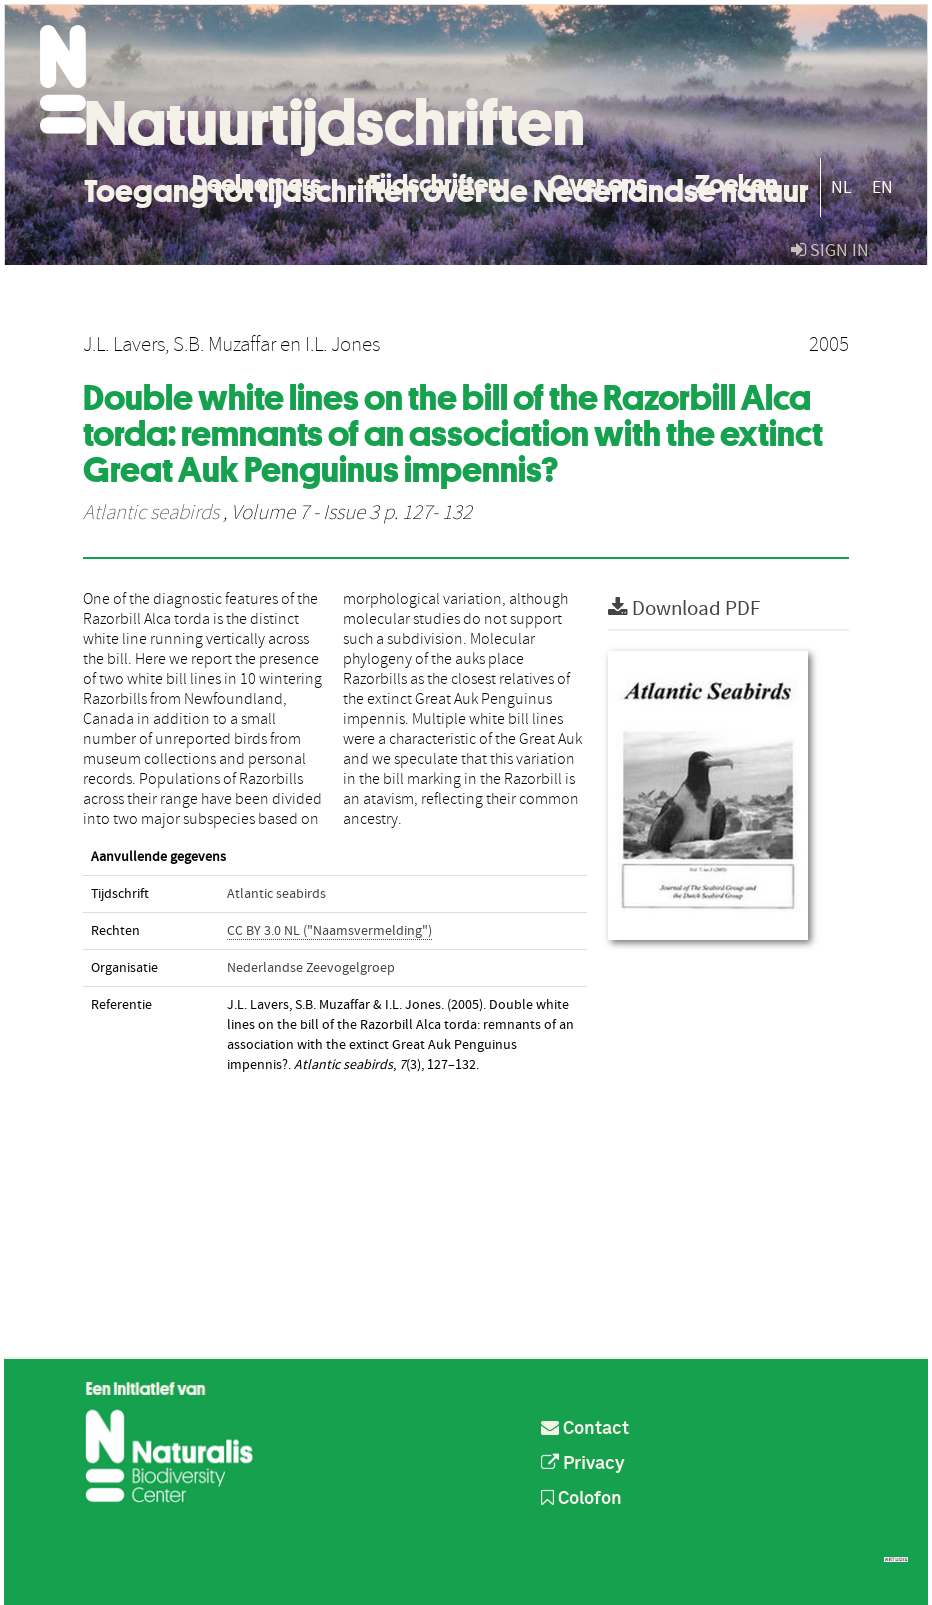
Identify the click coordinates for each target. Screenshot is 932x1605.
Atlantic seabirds (151, 513)
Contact (585, 1429)
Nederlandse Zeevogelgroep (311, 968)
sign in (830, 250)
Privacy (583, 1464)
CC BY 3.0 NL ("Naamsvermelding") (329, 931)
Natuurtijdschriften (334, 123)
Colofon (581, 1499)
